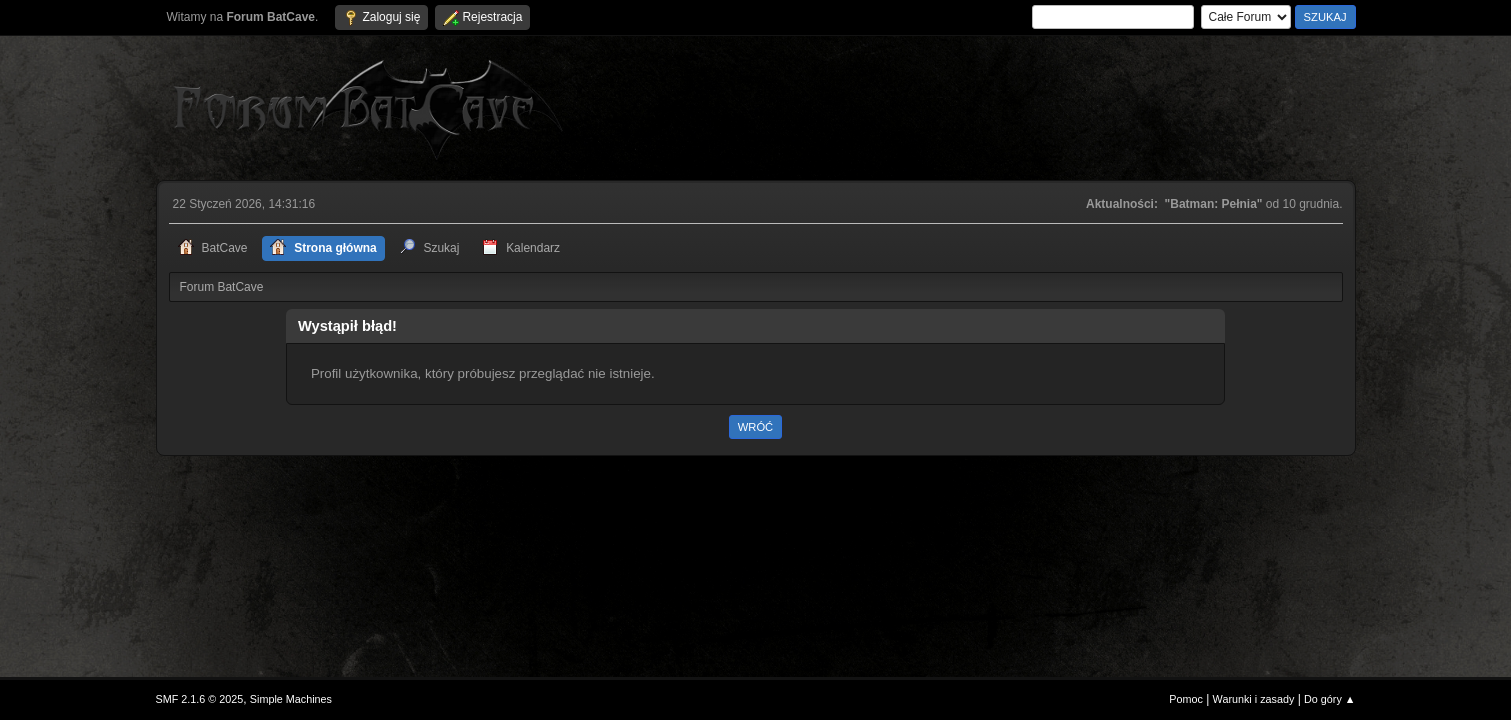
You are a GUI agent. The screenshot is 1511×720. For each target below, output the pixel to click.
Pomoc (1186, 699)
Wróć (755, 427)
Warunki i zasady (1254, 699)
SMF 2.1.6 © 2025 (200, 699)
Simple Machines (291, 699)
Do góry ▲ (1329, 699)
